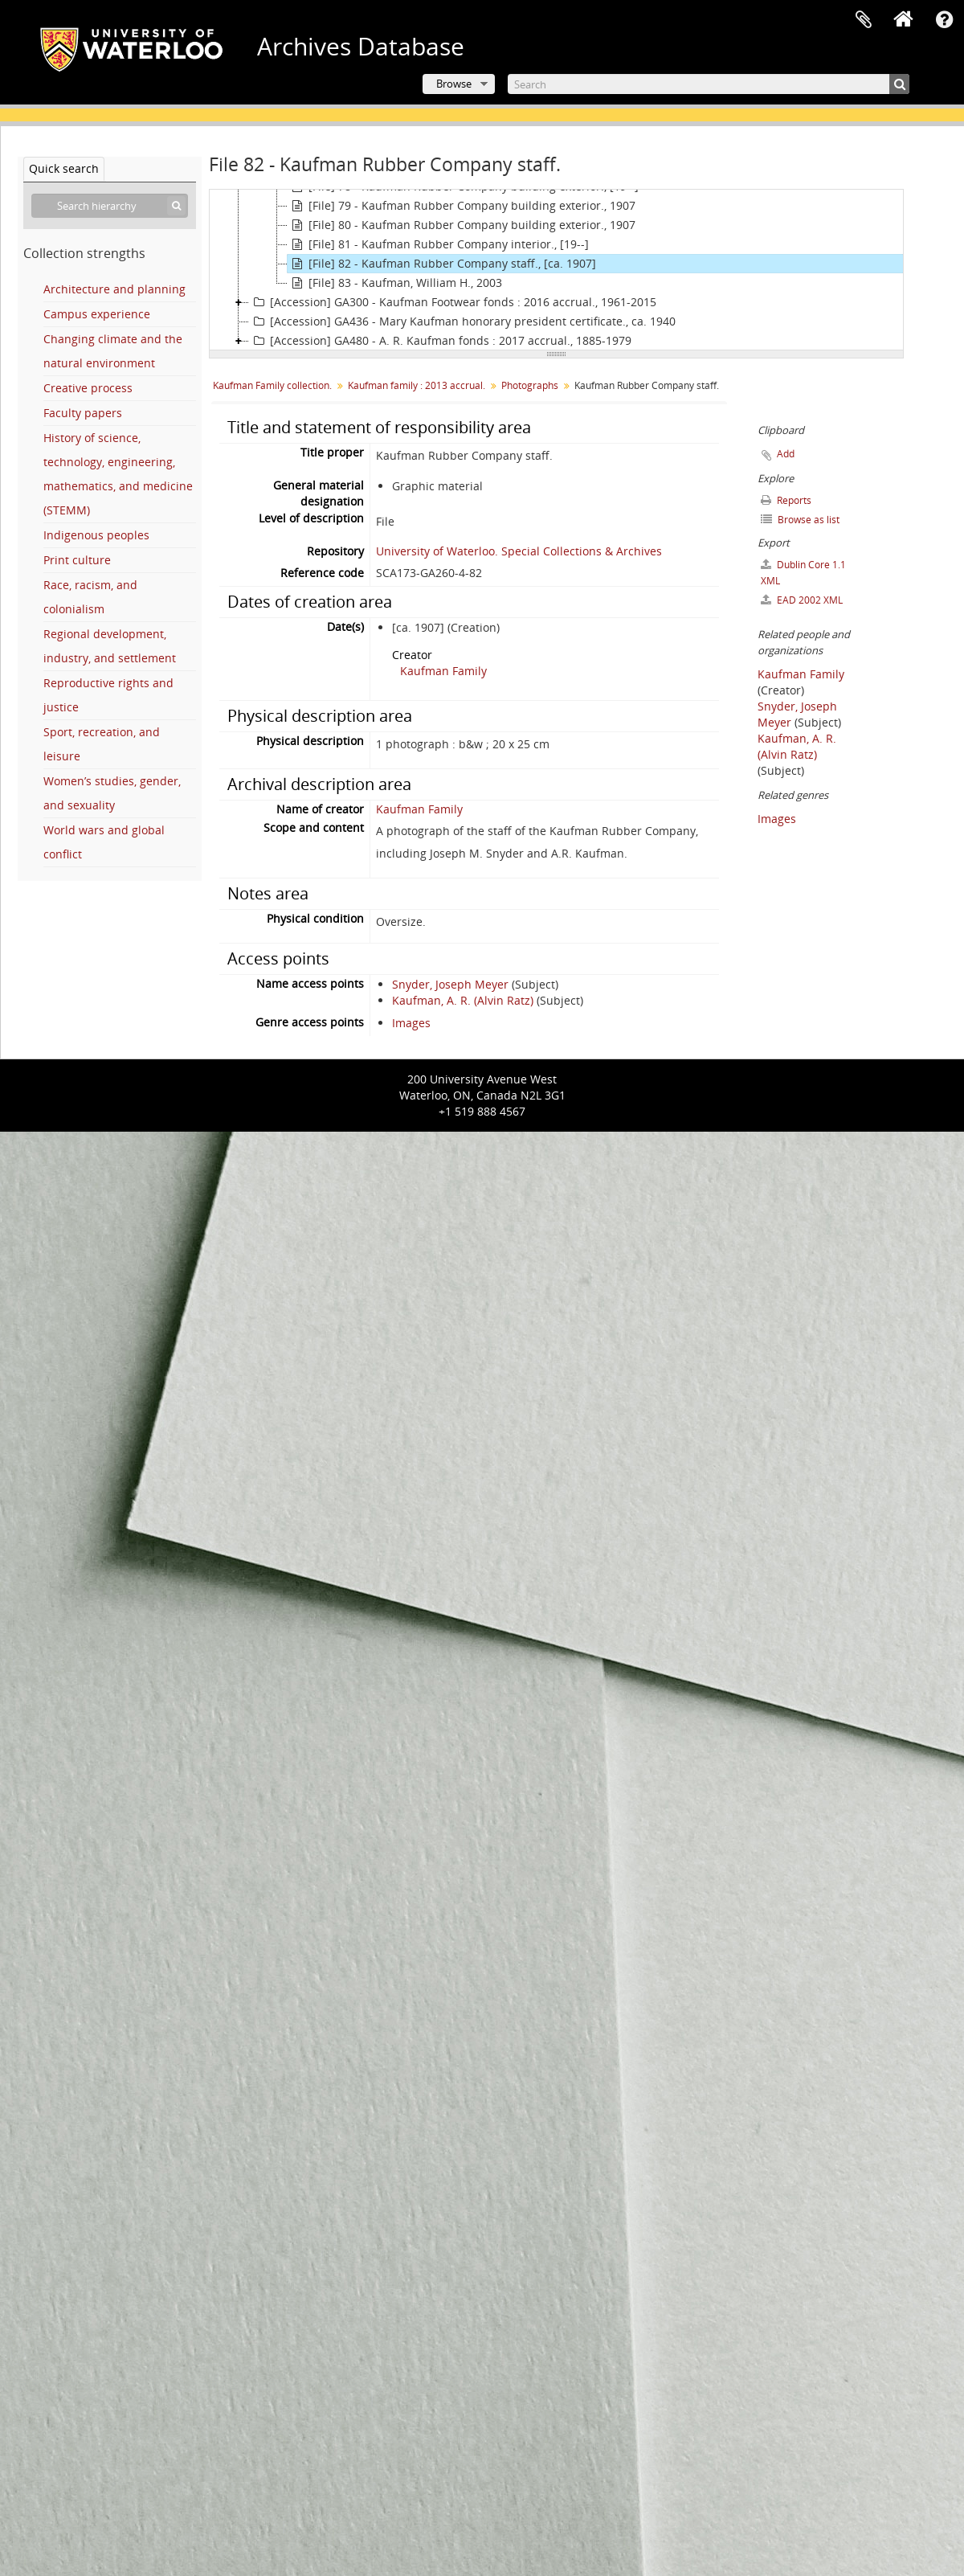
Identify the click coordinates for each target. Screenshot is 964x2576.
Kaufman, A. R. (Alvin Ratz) (462, 1000)
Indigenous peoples (96, 535)
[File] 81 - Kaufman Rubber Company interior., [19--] (438, 244)
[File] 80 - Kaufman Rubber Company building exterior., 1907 (461, 225)
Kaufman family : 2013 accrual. (416, 385)
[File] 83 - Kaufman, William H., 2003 (395, 283)
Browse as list (800, 519)
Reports (786, 500)
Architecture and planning (114, 289)
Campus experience (96, 313)
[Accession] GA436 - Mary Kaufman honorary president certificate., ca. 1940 (462, 321)
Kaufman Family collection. (272, 385)
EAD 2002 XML (802, 600)
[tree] (556, 270)
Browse (454, 83)
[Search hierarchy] (109, 206)
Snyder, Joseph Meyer (450, 984)
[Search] (708, 84)
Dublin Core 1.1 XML (803, 573)
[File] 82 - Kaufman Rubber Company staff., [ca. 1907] (442, 263)
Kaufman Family (443, 670)
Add (785, 454)
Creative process (88, 387)
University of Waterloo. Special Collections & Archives (519, 551)
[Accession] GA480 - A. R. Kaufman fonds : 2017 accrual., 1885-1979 (440, 340)
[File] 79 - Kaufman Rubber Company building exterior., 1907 (461, 205)
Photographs (529, 385)
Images (411, 1022)
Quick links (944, 20)
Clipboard (864, 20)
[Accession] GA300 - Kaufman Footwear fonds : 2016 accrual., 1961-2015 (452, 302)
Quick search (64, 168)
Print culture (77, 559)
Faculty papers (82, 412)
